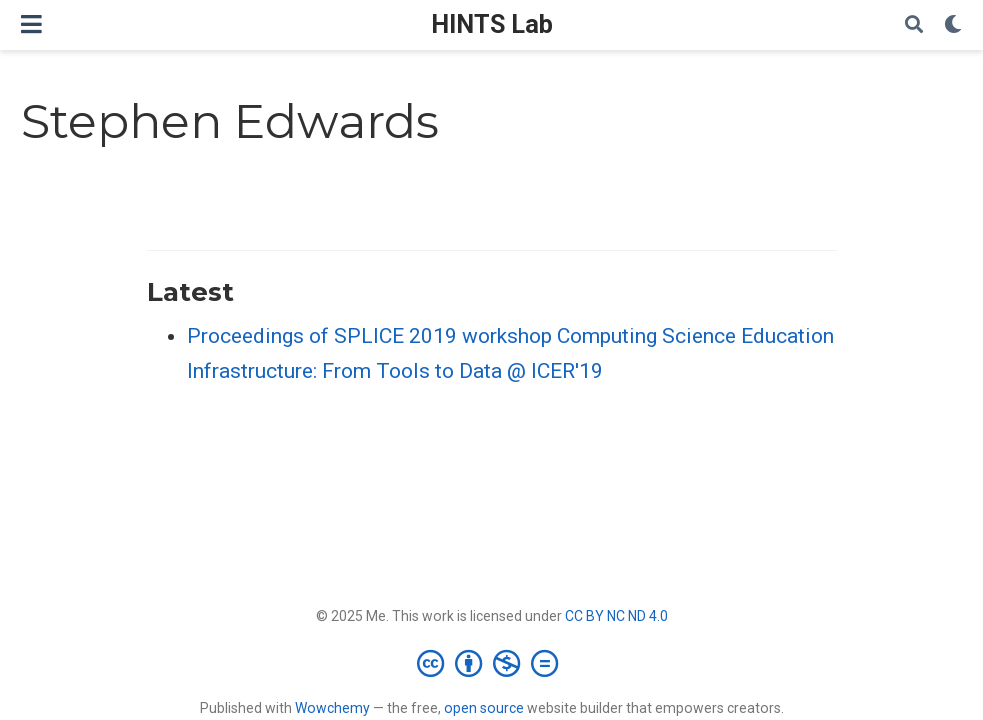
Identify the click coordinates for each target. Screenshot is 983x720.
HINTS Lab (492, 24)
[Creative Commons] (491, 663)
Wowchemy (332, 708)
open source (484, 708)
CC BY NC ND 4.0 (616, 616)
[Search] (914, 25)
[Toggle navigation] (31, 24)
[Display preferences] (953, 25)
